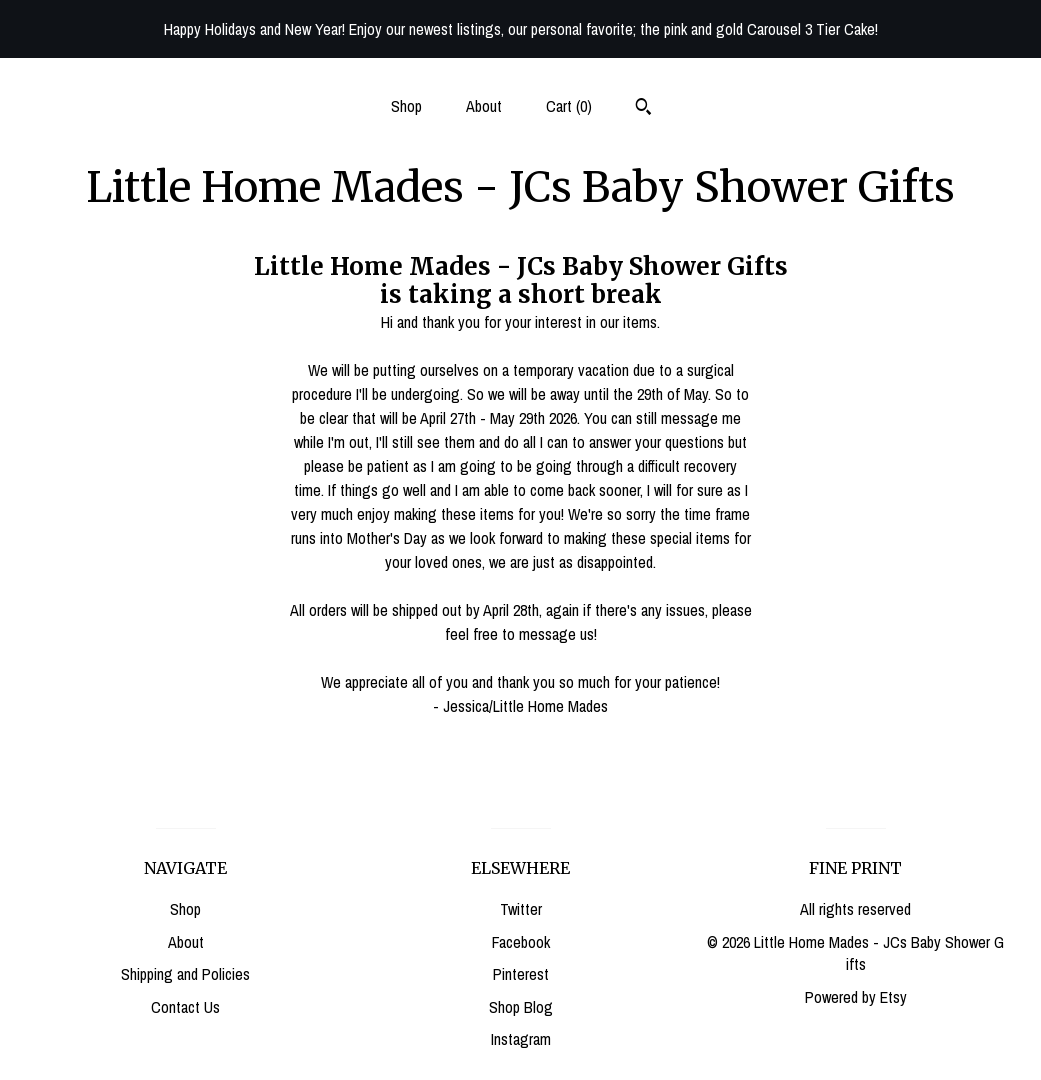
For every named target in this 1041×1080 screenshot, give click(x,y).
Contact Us (185, 1007)
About (484, 106)
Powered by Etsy (856, 997)
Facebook (521, 942)
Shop (406, 106)
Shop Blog (521, 1007)
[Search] (643, 109)
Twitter (521, 909)
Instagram (521, 1039)
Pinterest (521, 974)
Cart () (569, 106)
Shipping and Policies (185, 974)
